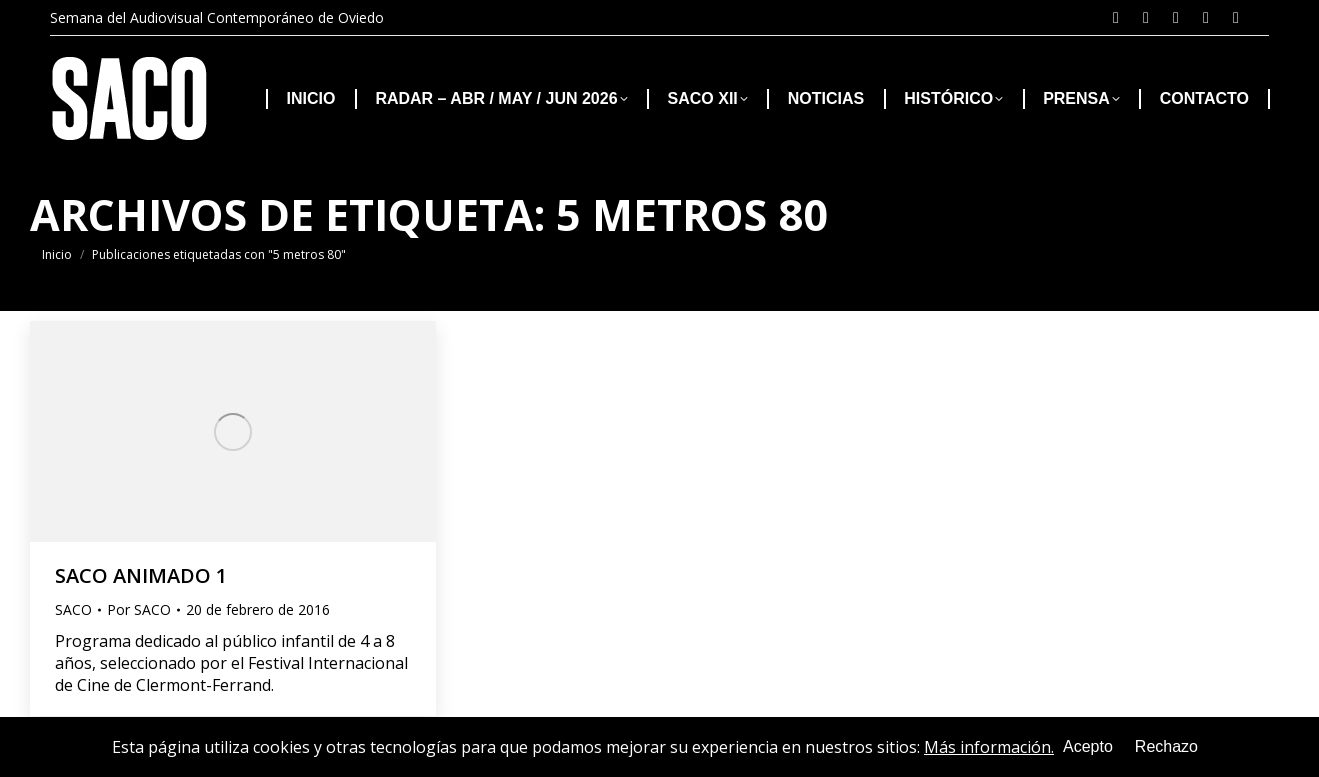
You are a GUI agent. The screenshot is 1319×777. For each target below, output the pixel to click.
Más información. (989, 747)
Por (139, 609)
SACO (73, 609)
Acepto (1088, 746)
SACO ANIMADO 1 (141, 575)
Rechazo (1166, 746)
